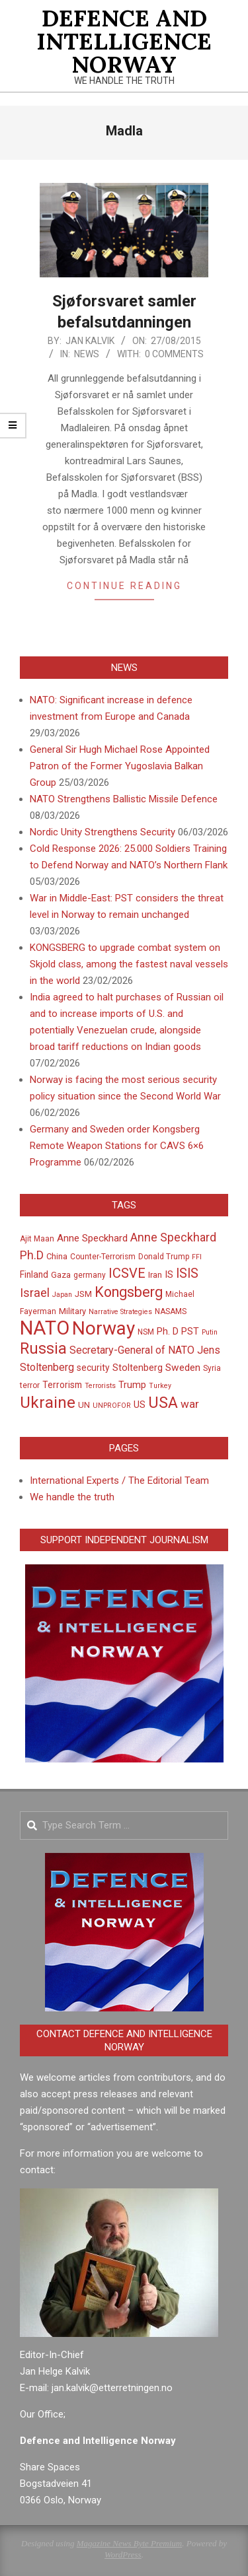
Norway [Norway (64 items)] (103, 1328)
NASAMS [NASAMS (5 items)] (170, 1311)
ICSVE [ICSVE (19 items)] (126, 1273)
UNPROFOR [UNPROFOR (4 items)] (112, 1405)
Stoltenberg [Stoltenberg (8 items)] (137, 1368)
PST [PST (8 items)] (190, 1331)
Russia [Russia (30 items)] (43, 1349)
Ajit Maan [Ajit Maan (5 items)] (37, 1238)
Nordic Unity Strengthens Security (102, 832)
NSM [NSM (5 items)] (146, 1332)
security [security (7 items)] (93, 1367)
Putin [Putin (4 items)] (210, 1332)
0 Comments (174, 354)
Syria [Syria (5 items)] (212, 1368)
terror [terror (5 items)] (30, 1385)
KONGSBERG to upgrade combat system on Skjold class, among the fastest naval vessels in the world (129, 964)
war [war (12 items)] (190, 1403)
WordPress (123, 2554)
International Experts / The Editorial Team (119, 1480)
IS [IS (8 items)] (169, 1274)
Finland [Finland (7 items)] (34, 1274)
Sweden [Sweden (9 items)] (182, 1368)
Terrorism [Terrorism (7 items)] (62, 1384)
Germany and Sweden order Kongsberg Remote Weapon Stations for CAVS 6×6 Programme (117, 1145)
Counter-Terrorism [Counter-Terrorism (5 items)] (103, 1256)
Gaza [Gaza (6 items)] (61, 1275)
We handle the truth (72, 1497)
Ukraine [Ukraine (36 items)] (47, 1402)
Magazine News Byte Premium (129, 2543)
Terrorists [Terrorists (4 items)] (100, 1385)
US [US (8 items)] (139, 1404)
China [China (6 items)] (56, 1256)
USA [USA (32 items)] (163, 1402)
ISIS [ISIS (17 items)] (187, 1273)
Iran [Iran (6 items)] (155, 1275)
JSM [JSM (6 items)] (83, 1294)
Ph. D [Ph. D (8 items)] (168, 1331)
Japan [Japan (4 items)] (62, 1294)
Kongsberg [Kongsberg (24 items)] (129, 1292)
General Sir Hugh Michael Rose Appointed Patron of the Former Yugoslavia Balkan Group (120, 766)
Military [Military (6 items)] (72, 1311)
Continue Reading (124, 585)
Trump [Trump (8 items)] (132, 1385)
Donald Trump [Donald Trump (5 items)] (163, 1256)
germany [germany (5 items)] (89, 1275)
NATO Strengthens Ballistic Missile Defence (124, 799)
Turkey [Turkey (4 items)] (160, 1385)
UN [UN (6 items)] (84, 1405)
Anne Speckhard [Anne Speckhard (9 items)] (92, 1238)
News (86, 354)
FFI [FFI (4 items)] (197, 1257)
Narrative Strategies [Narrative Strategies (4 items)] (120, 1311)
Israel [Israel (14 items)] (35, 1293)
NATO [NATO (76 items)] (44, 1328)
